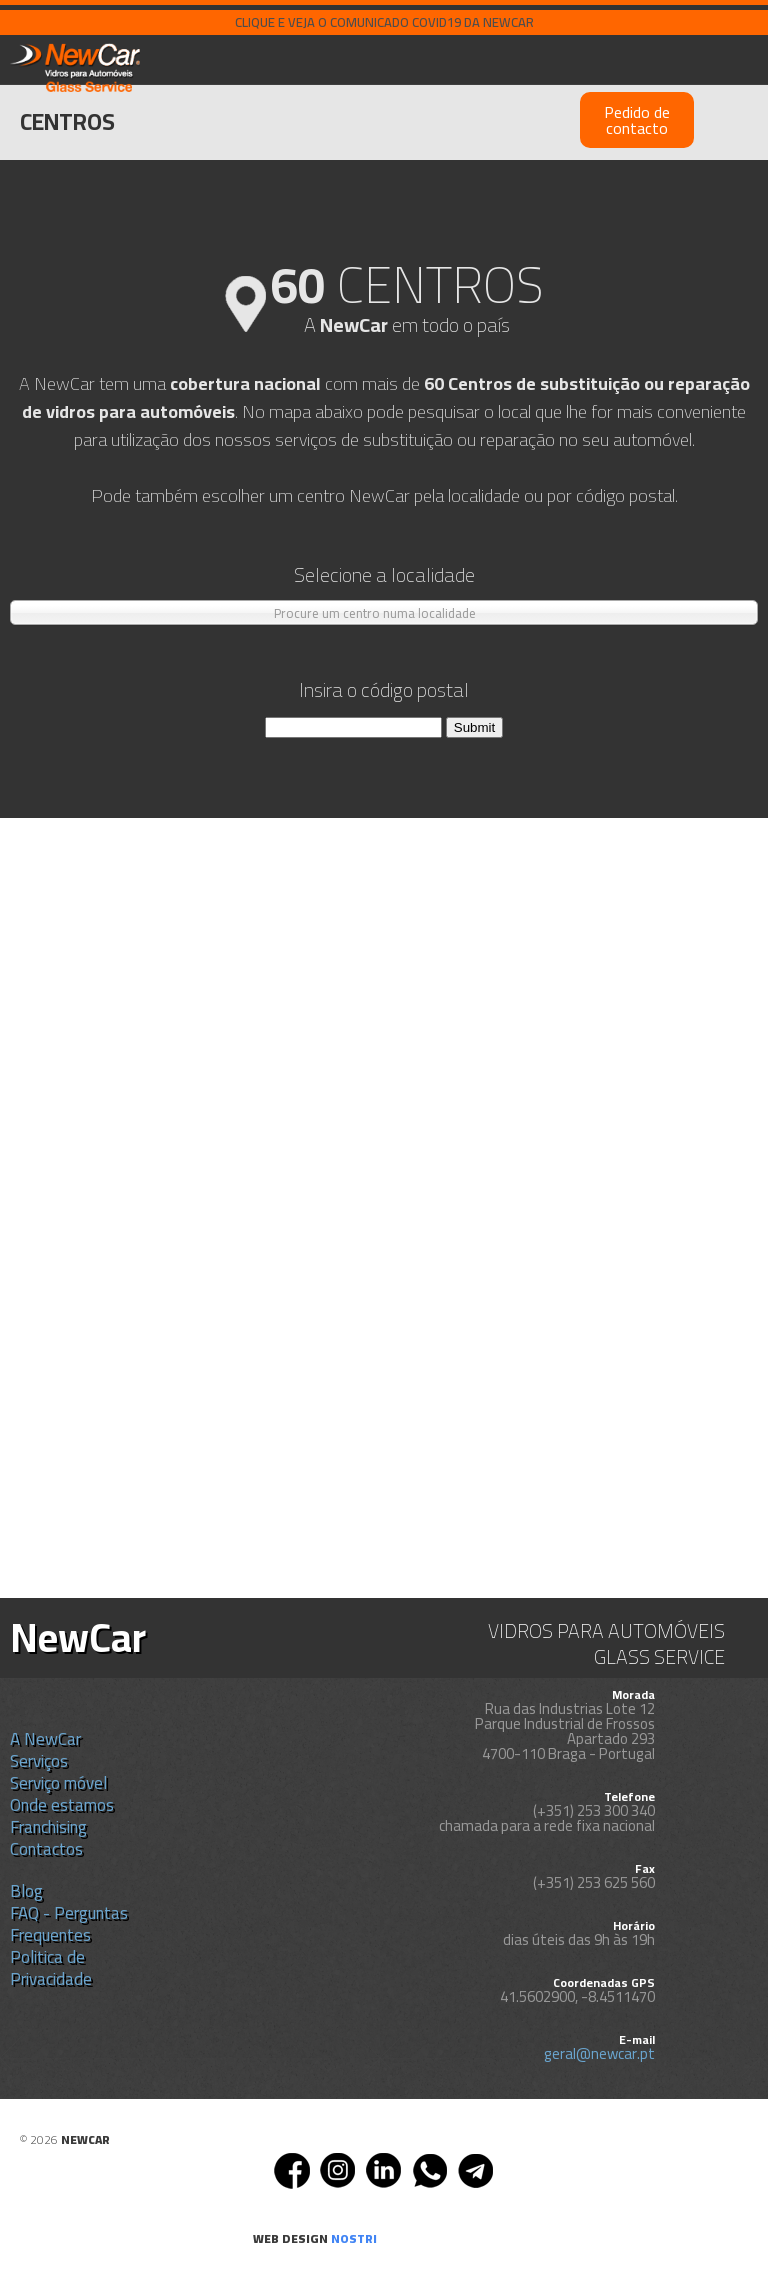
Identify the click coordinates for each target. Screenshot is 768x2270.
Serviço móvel (58, 1783)
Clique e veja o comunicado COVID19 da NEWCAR (384, 22)
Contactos (46, 1849)
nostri (354, 2238)
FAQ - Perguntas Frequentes (69, 1924)
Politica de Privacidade (51, 1968)
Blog (26, 1891)
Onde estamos (62, 1805)
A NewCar (45, 1739)
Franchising (48, 1827)
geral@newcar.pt (599, 2053)
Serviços (39, 1761)
